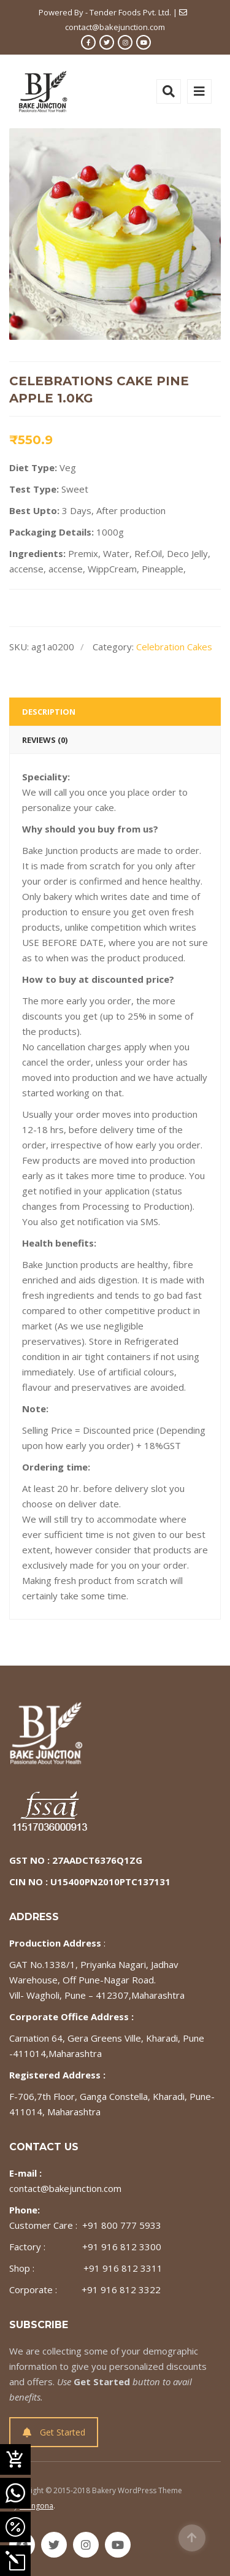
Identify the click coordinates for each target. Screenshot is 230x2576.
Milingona (36, 2506)
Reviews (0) (44, 739)
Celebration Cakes (174, 646)
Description (48, 711)
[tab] (115, 712)
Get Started (54, 2432)
